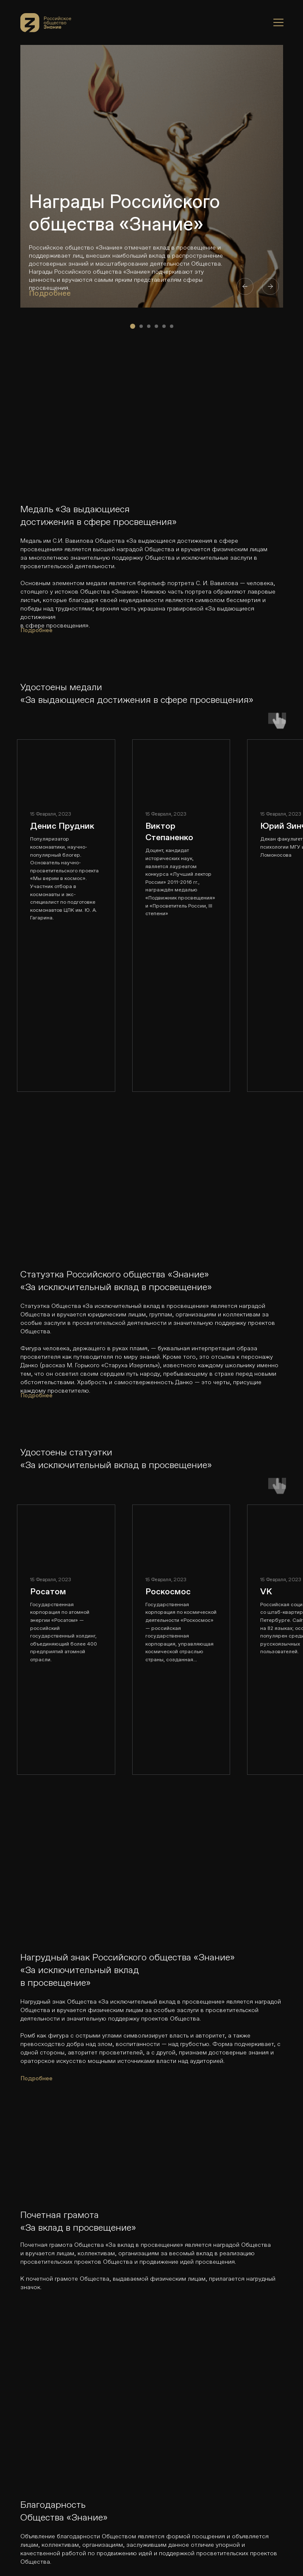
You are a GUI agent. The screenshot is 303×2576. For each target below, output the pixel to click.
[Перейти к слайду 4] (156, 326)
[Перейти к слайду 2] (141, 326)
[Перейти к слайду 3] (148, 326)
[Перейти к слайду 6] (171, 326)
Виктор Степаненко (169, 831)
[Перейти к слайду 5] (164, 326)
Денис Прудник (62, 825)
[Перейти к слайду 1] (132, 326)
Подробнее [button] (50, 293)
